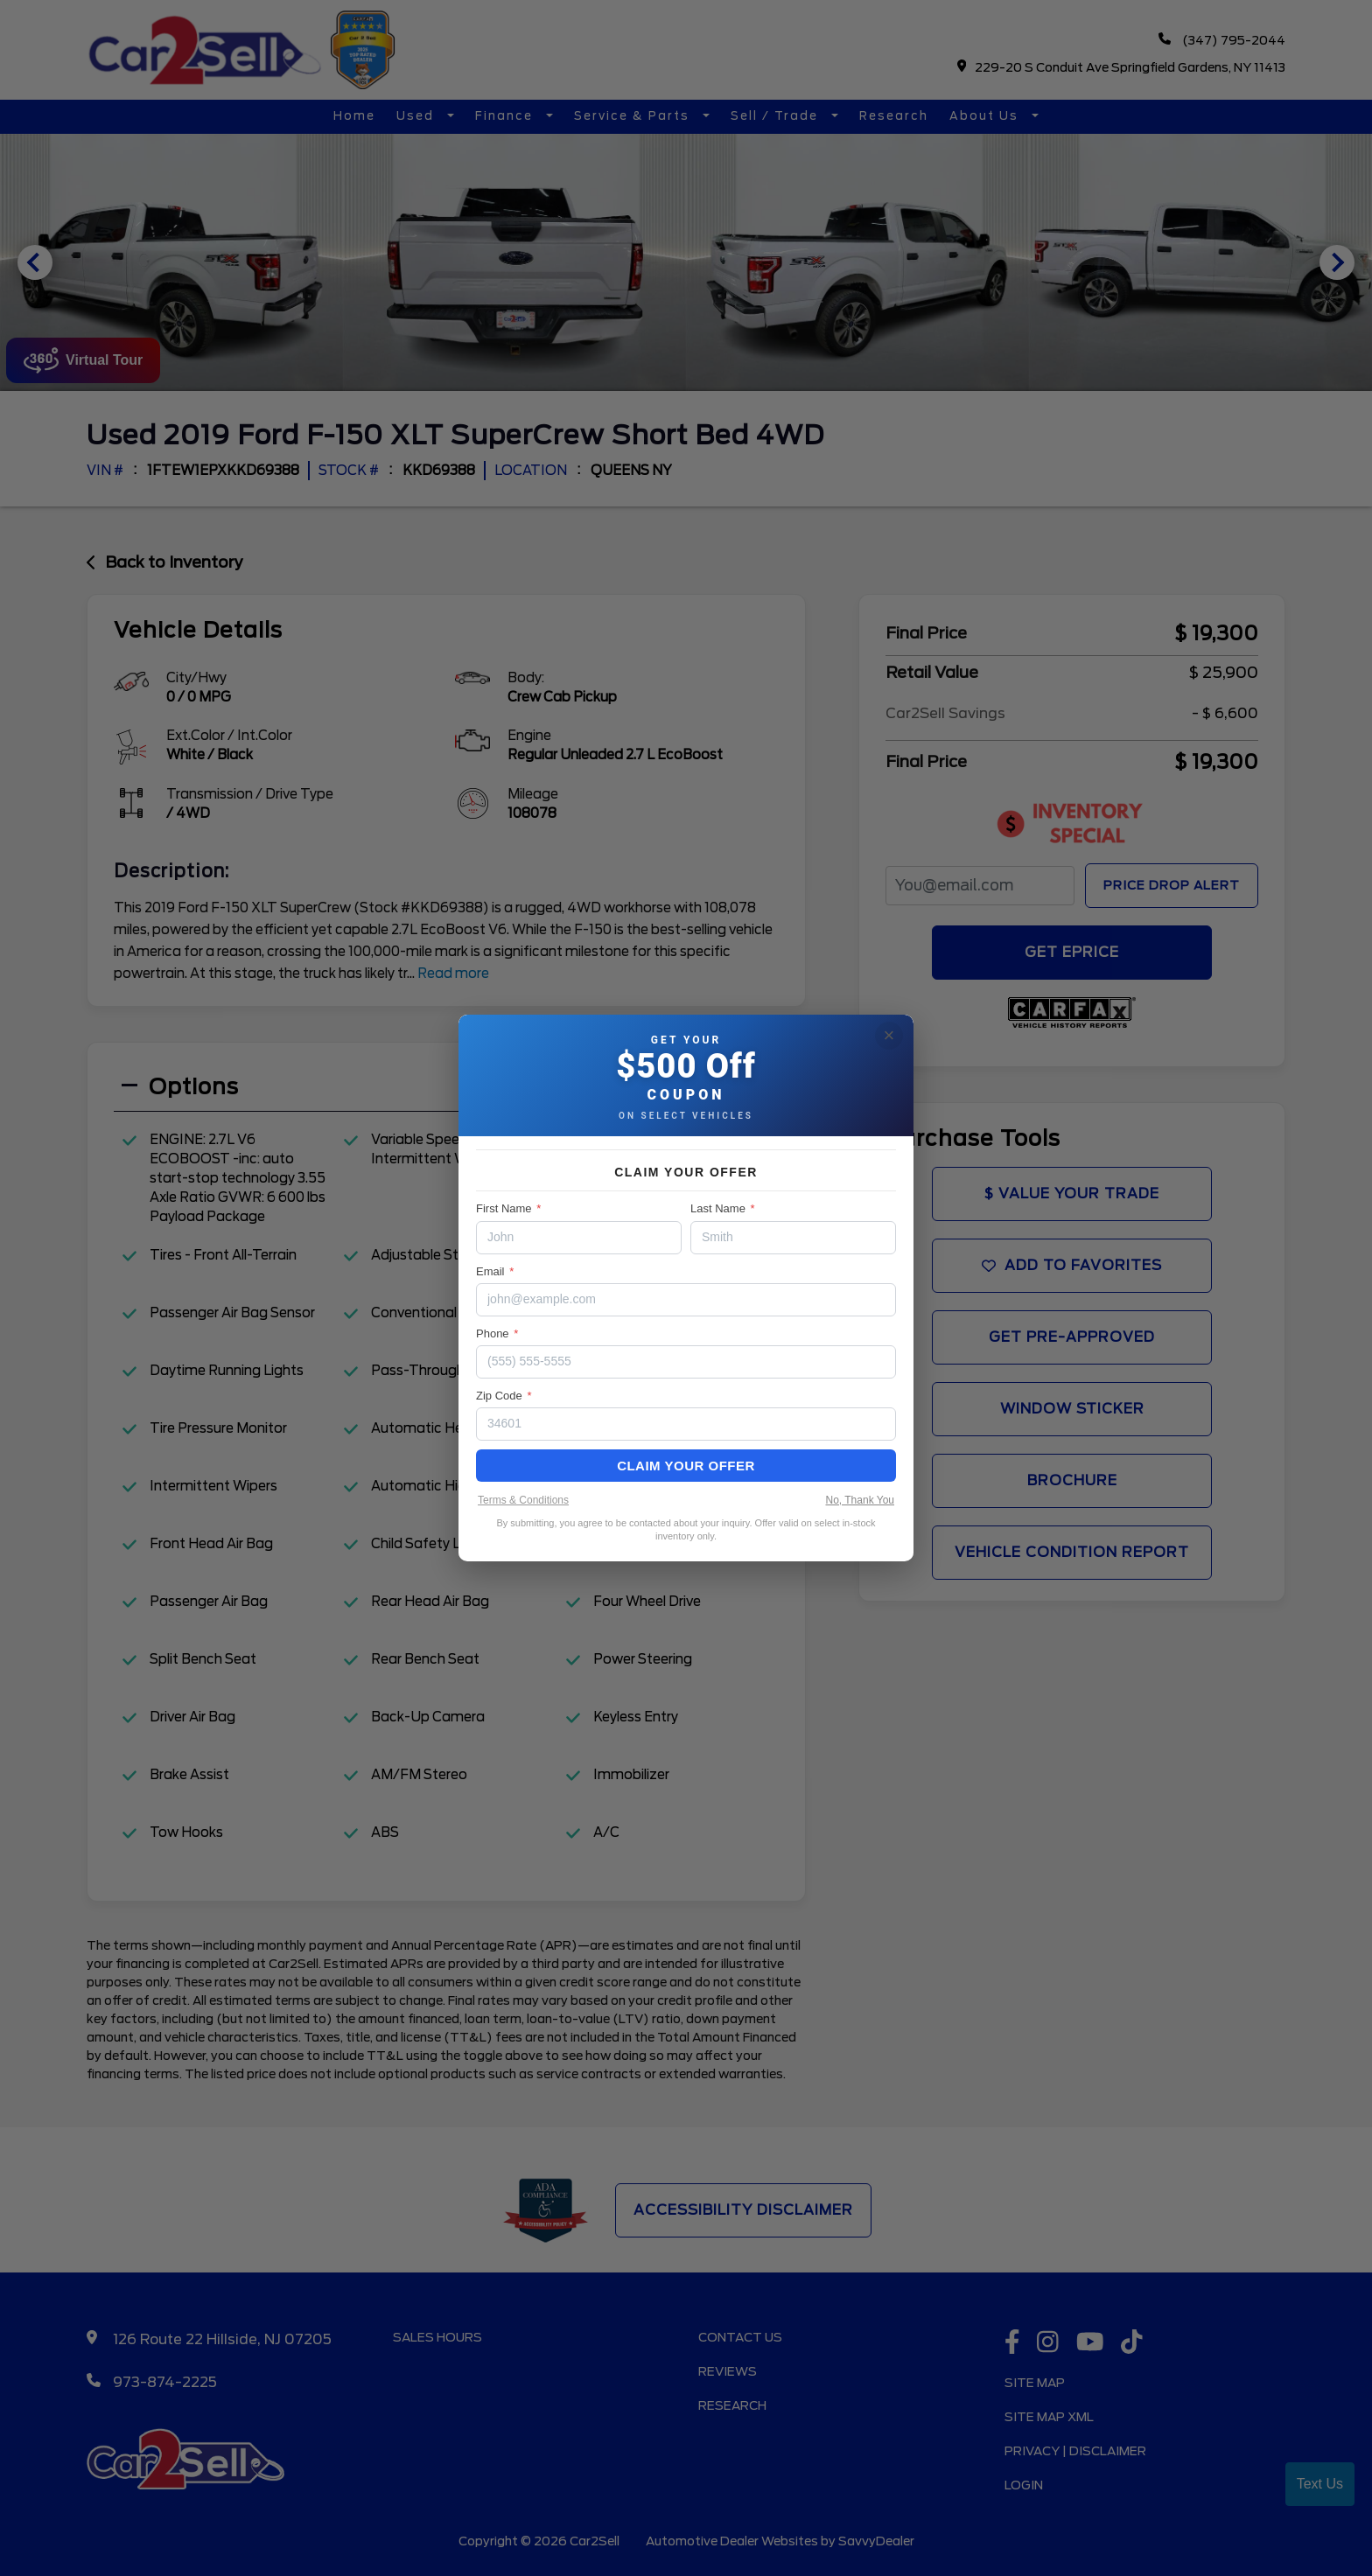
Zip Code (503, 1395)
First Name (508, 1208)
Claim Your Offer (686, 1465)
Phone (497, 1333)
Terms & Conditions (523, 1500)
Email (495, 1271)
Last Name (722, 1208)
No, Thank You (859, 1500)
